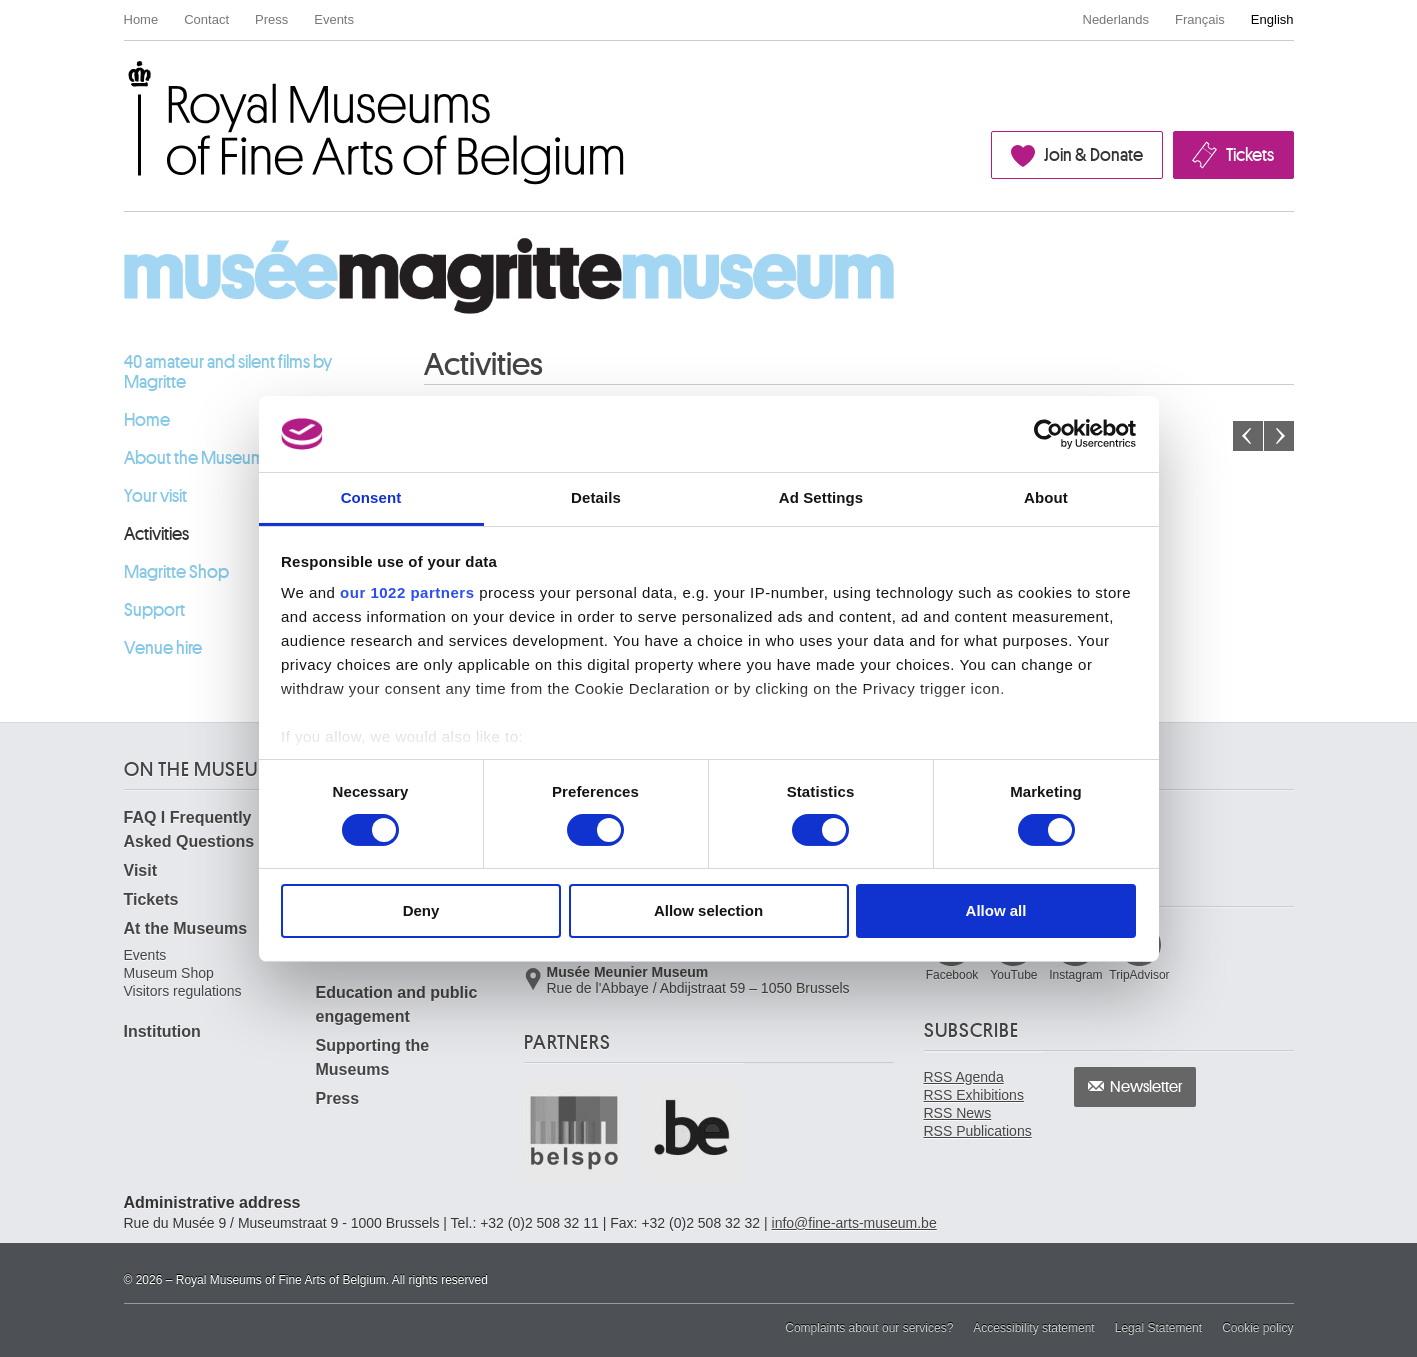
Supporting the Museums (373, 1057)
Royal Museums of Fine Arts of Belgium (123, 83)
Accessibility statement (1033, 1328)
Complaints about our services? (869, 1328)
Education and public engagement (397, 1004)
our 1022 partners (407, 592)
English (1272, 19)
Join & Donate (1093, 155)
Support (154, 610)
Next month (1279, 436)
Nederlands (1116, 19)
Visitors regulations (183, 991)
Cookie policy (1257, 1328)
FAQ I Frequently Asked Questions (189, 829)
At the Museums (186, 928)
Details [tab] (596, 497)
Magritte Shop (176, 572)
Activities (156, 534)
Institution (162, 1031)
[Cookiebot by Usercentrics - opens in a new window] (1048, 434)
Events (334, 19)
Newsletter (1146, 1087)
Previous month (1248, 436)
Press (271, 19)
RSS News (958, 1113)
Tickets (1250, 155)
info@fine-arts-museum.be (854, 1223)
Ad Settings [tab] (821, 497)
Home (141, 19)
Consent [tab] (371, 497)
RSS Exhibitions (974, 1095)
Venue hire (163, 648)
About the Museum (194, 458)
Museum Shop (169, 973)
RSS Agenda (964, 1077)
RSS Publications (978, 1131)
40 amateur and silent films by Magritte (228, 372)
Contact (206, 19)
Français (1200, 19)
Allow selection (708, 910)
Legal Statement (1158, 1328)
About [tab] (1046, 497)
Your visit (155, 496)
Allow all (996, 910)
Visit (141, 870)
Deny (421, 910)
